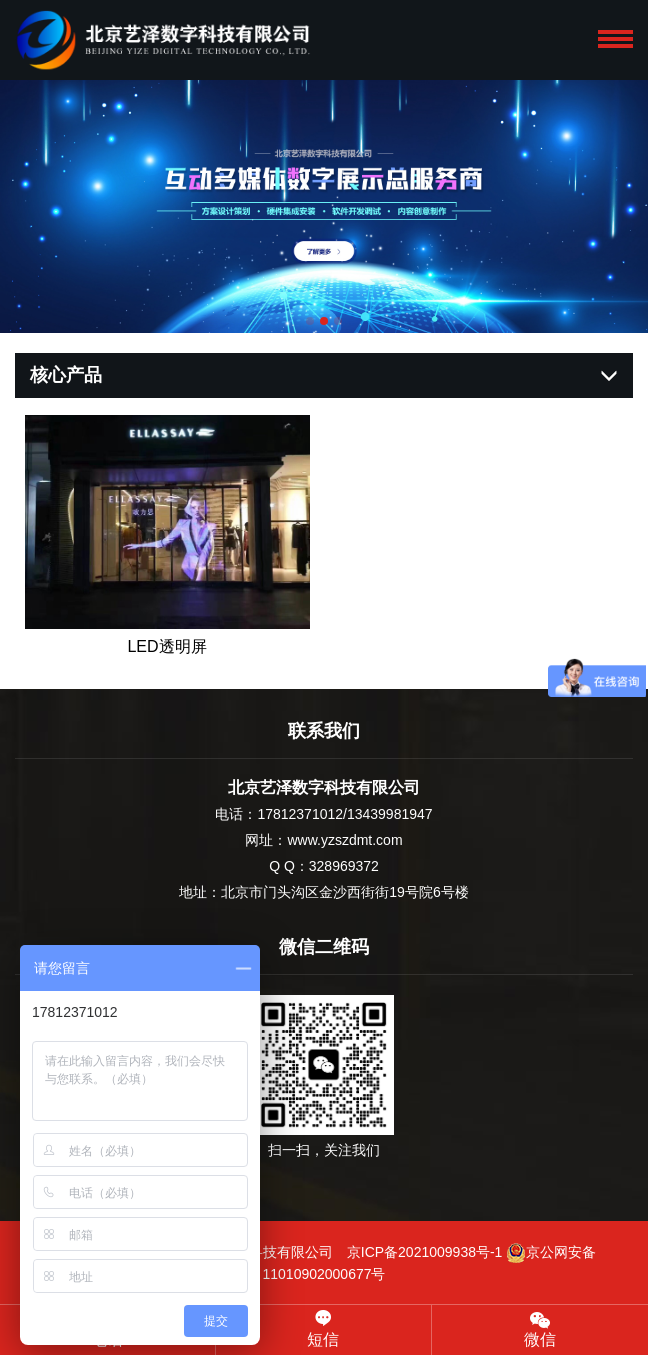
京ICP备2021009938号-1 (425, 1252)
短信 (323, 1329)
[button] (310, 321)
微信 (540, 1328)
